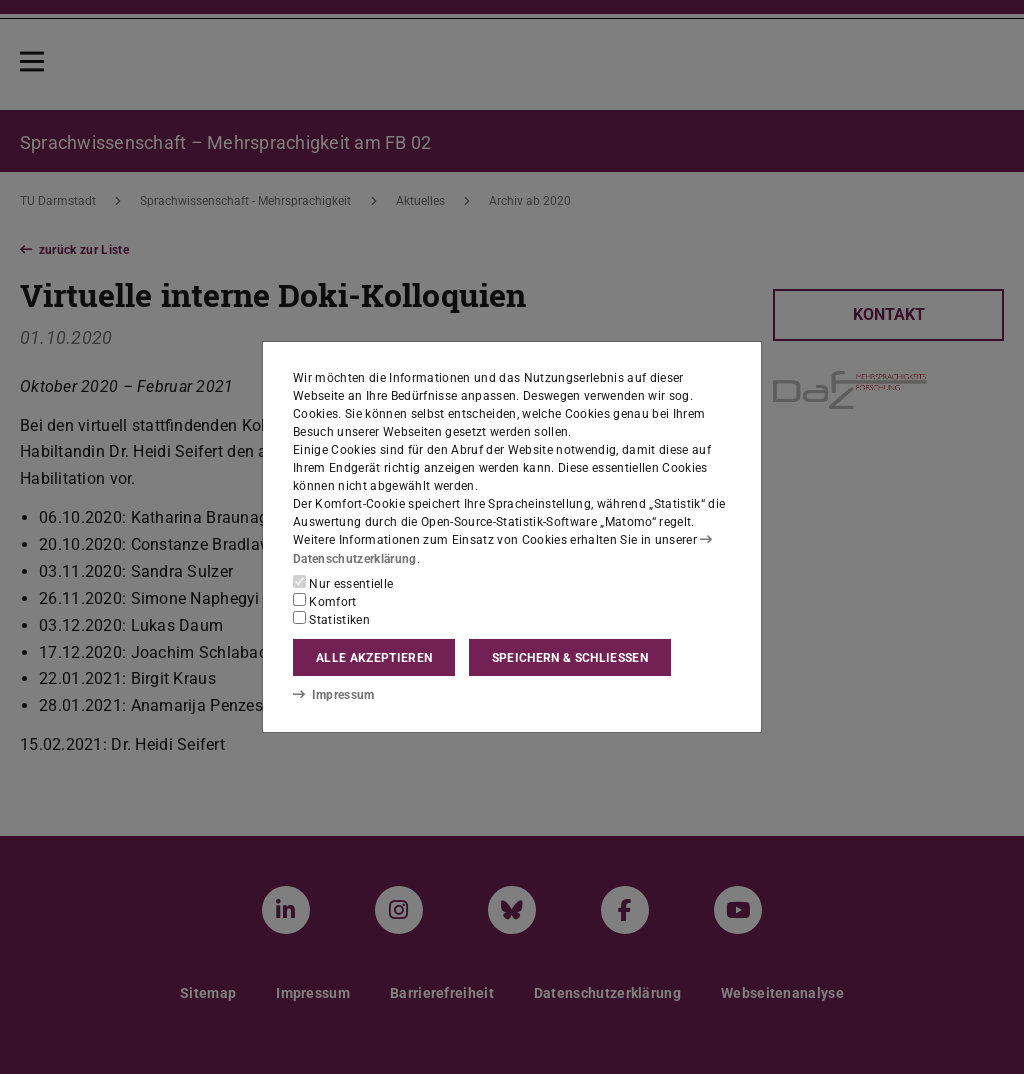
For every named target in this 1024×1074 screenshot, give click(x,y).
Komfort (325, 601)
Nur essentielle (343, 583)
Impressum (333, 695)
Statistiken (331, 619)
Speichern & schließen (570, 658)
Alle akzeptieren (374, 658)
